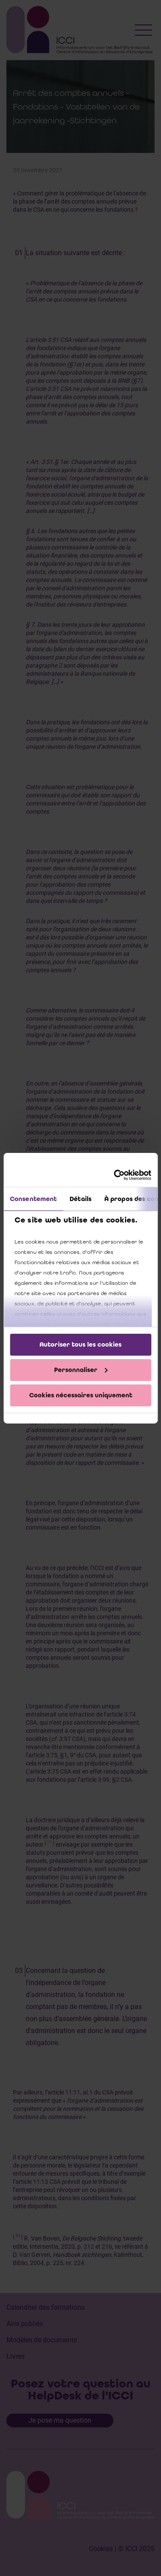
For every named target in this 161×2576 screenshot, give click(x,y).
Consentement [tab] (33, 1199)
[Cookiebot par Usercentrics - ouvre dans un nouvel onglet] (114, 1174)
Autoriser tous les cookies (80, 1344)
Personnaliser (81, 1370)
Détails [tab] (80, 1199)
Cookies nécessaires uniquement (80, 1395)
